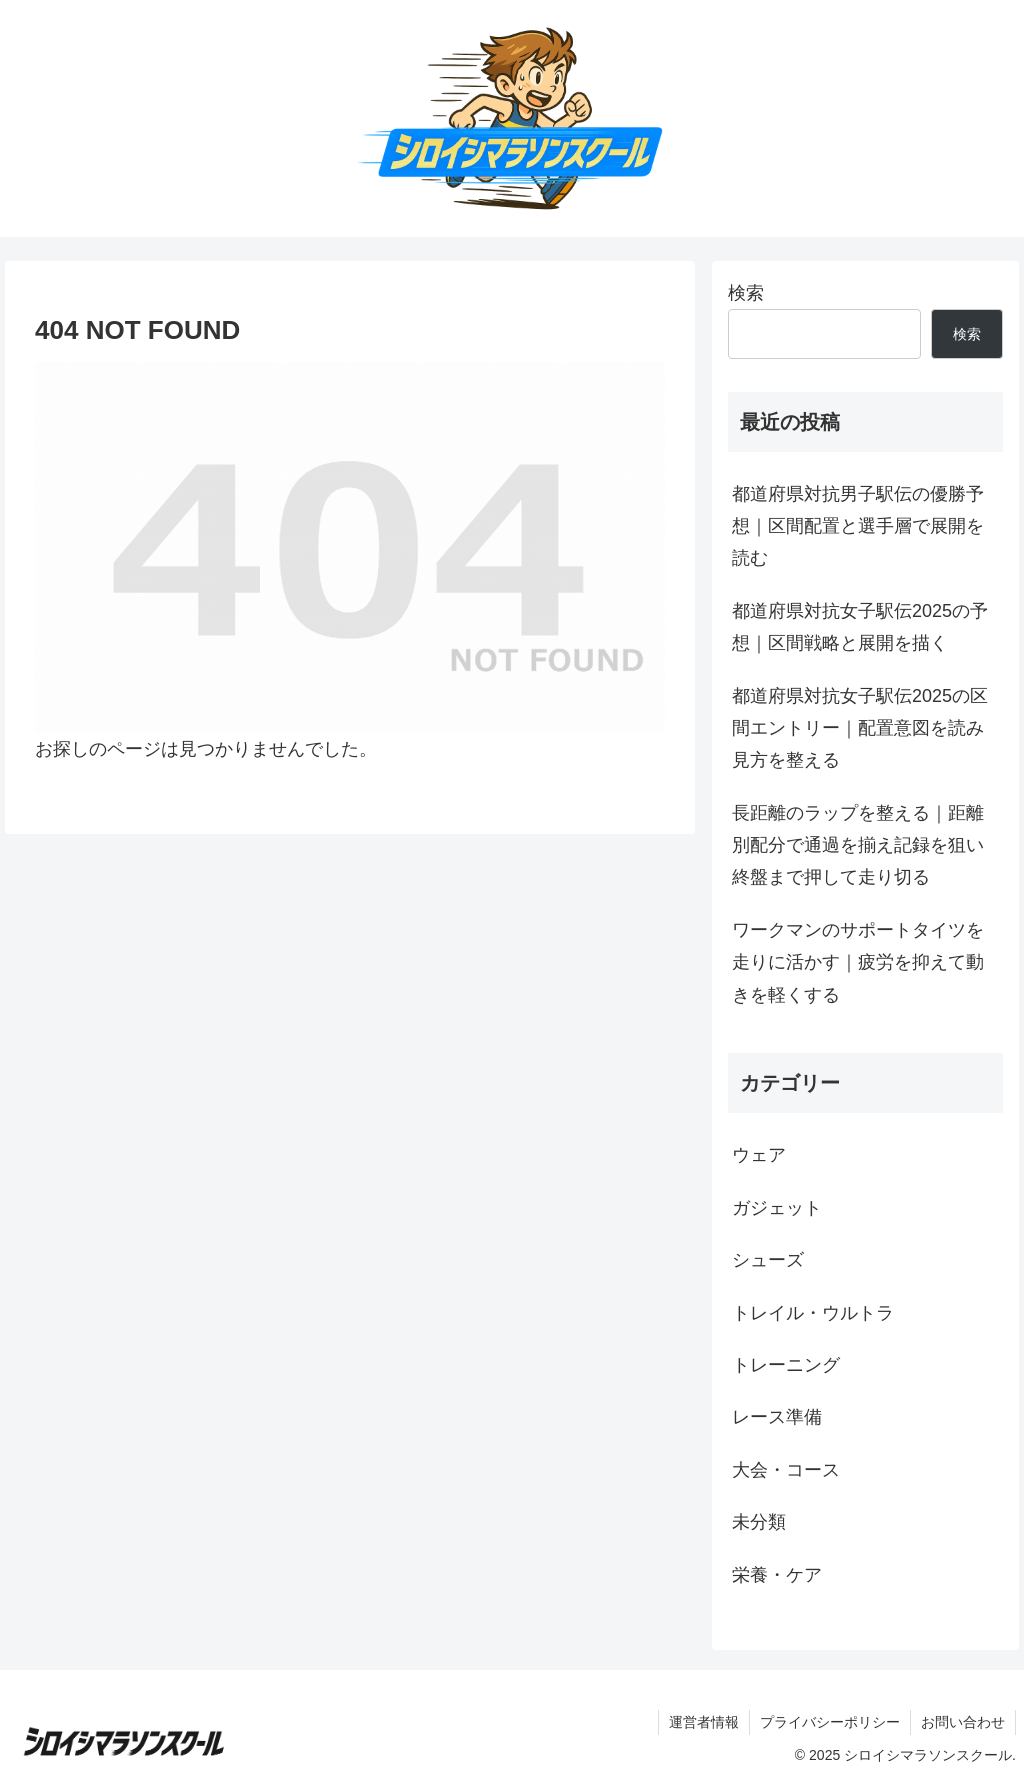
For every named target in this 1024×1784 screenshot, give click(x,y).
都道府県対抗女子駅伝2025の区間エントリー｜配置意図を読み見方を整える (860, 728)
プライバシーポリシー (830, 1722)
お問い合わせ (963, 1722)
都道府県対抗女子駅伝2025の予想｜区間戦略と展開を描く (860, 627)
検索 (746, 293)
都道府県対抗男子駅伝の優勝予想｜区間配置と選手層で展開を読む (858, 526)
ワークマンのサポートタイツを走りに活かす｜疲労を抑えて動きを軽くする (858, 962)
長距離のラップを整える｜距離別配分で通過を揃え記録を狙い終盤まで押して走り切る (858, 845)
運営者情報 (704, 1722)
